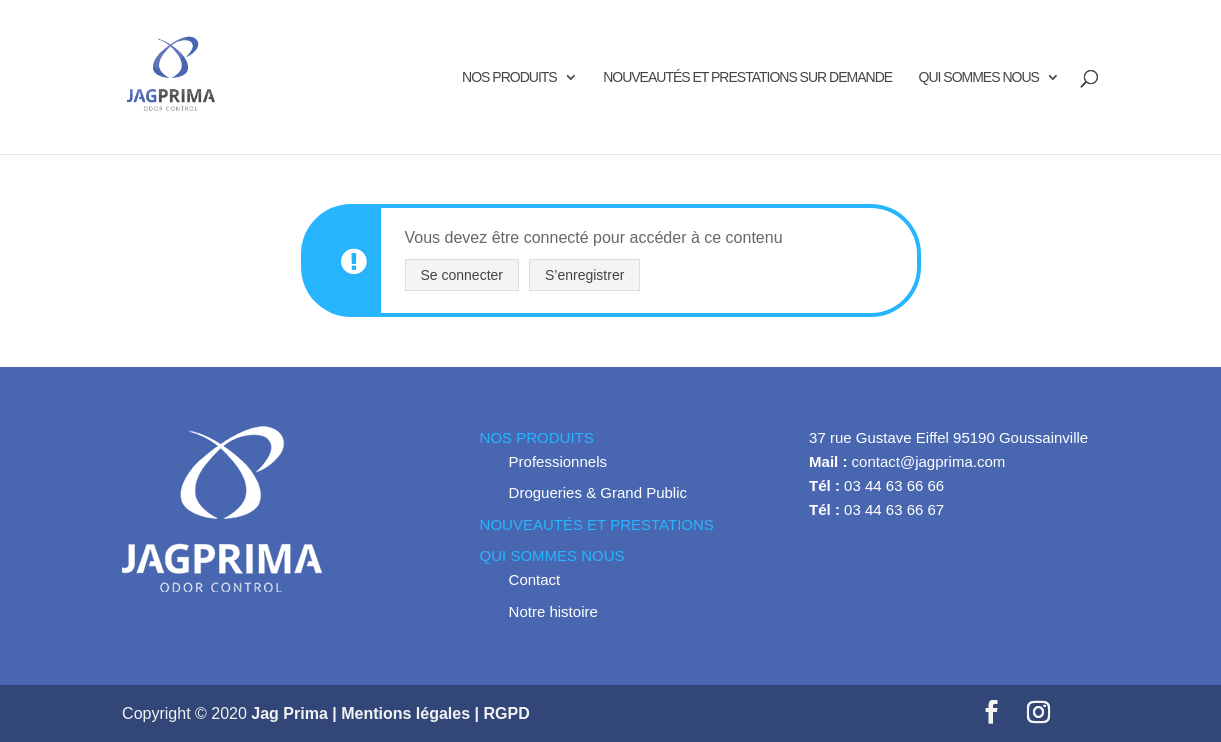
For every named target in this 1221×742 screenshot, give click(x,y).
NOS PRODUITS (509, 77)
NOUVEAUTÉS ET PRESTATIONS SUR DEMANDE (747, 77)
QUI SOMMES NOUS (979, 77)
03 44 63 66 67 (894, 509)
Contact (535, 579)
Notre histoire (553, 611)
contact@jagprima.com (929, 461)
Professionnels (558, 461)
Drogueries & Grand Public (598, 492)
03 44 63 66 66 (894, 485)
